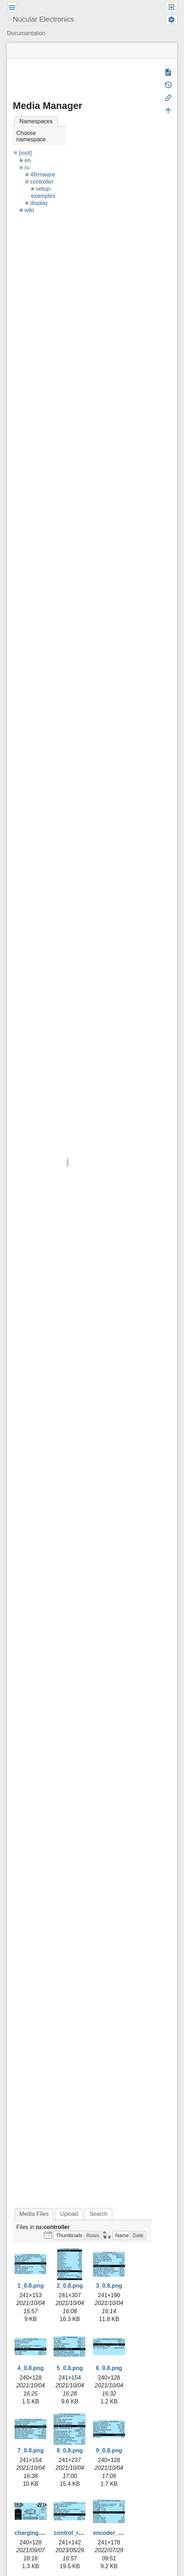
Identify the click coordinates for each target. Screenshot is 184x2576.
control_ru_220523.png (85, 2533)
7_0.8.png (30, 2450)
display (39, 203)
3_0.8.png (109, 2286)
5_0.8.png (70, 2368)
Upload (69, 2214)
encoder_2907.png (118, 2533)
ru (27, 167)
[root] (25, 153)
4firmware (42, 175)
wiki (29, 210)
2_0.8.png (70, 2286)
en (28, 160)
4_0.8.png (30, 2368)
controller (42, 182)
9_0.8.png (109, 2450)
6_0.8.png (109, 2368)
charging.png (32, 2533)
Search (99, 2214)
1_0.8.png (30, 2286)
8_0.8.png (70, 2450)
